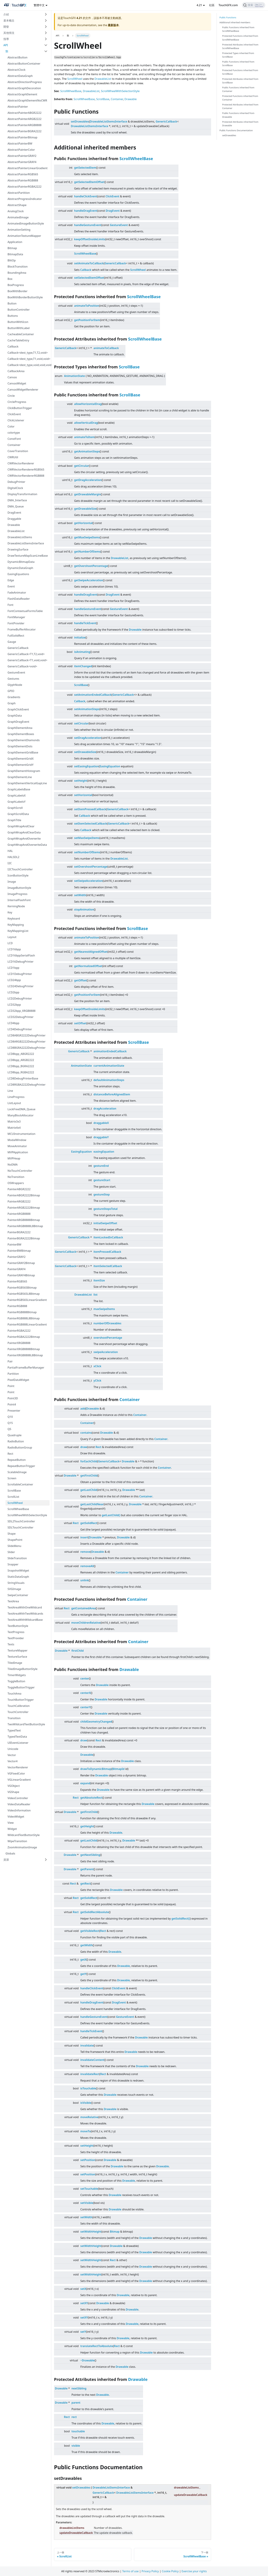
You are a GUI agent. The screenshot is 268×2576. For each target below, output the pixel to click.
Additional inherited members (234, 22)
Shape (12, 1533)
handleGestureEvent (87, 225)
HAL (10, 851)
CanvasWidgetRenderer (23, 389)
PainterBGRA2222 (19, 1232)
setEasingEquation (86, 766)
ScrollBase (14, 1490)
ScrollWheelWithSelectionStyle (27, 1515)
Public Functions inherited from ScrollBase (238, 63)
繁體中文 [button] (39, 5)
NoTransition (16, 1177)
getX (83, 1959)
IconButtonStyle (18, 875)
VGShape (13, 1792)
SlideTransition (17, 1558)
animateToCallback (106, 348)
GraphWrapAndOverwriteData (27, 845)
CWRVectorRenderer (21, 463)
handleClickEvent (85, 196)
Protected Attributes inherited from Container (240, 106)
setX (83, 2289)
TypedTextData (17, 1736)
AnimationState (74, 376)
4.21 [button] (199, 5)
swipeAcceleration (105, 1352)
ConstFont (14, 439)
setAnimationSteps (86, 709)
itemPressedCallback (107, 1252)
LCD (10, 943)
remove (85, 1552)
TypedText (14, 1730)
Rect (10, 1454)
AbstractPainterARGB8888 (25, 125)
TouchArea (14, 1693)
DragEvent (14, 512)
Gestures (13, 679)
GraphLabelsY (16, 802)
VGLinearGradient (19, 1780)
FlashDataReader (19, 599)
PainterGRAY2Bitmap (21, 1263)
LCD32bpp (14, 1005)
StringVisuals (16, 1583)
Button (12, 303)
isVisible (85, 2103)
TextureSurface (17, 1657)
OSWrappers (16, 1183)
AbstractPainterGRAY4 (22, 162)
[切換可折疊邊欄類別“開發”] (46, 26)
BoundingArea (17, 273)
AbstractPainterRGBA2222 (25, 186)
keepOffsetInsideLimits (89, 239)
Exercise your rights (194, 2571)
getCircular (81, 466)
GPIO (11, 691)
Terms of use (130, 2571)
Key (10, 912)
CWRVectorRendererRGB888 (26, 476)
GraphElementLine (20, 777)
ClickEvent (14, 414)
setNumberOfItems (87, 852)
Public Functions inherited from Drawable (238, 115)
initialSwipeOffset (105, 1223)
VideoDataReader (19, 1804)
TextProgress (16, 1632)
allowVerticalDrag (86, 423)
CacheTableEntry (18, 340)
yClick (97, 1380)
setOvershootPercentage (90, 866)
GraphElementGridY (21, 765)
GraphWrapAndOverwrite (24, 838)
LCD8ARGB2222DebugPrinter (26, 1041)
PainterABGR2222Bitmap (24, 1195)
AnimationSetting (19, 230)
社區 (212, 5)
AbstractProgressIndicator (25, 199)
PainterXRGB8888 (19, 1343)
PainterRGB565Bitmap (22, 1287)
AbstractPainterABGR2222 (25, 113)
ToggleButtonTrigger (21, 1687)
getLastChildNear (92, 1504)
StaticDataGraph (18, 1577)
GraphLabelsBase (19, 789)
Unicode (13, 1749)
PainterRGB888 (17, 1306)
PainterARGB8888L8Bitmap (25, 1226)
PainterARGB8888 (19, 1214)
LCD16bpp (14, 949)
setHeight (80, 781)
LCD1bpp (13, 968)
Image (12, 881)
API (5, 45)
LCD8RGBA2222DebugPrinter (26, 1084)
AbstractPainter (18, 106)
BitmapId (118, 1769)
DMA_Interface (17, 500)
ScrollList (13, 1497)
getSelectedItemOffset (89, 182)
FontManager (16, 617)
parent (75, 2402)
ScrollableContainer (20, 1484)
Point (11, 1386)
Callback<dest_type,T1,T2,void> (28, 353)
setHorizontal (83, 795)
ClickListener (16, 420)
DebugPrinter (16, 482)
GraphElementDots (20, 746)
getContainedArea (83, 1608)
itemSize (99, 1280)
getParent (87, 1869)
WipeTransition (17, 1841)
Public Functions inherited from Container (238, 89)
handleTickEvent (85, 623)
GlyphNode (15, 685)
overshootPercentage (107, 1338)
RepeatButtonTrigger (21, 1466)
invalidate (86, 2045)
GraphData (15, 715)
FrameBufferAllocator (22, 629)
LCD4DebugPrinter (20, 1029)
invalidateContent (92, 2060)
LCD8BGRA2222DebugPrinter (26, 1048)
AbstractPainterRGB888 (23, 180)
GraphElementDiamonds (24, 740)
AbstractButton (17, 57)
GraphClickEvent (18, 709)
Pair (10, 1361)
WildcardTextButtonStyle (24, 1835)
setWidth (80, 895)
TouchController (18, 1712)
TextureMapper (18, 1650)
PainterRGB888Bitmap (22, 1312)
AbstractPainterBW (20, 143)
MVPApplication (18, 1152)
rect (74, 2417)
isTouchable (88, 2088)
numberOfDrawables (107, 1323)
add (82, 1408)
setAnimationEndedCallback (93, 695)
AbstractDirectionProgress (25, 82)
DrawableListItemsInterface (26, 543)
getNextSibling (90, 1855)
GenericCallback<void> (22, 666)
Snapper (13, 1564)
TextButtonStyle (18, 1626)
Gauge (12, 642)
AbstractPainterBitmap (22, 137)
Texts (11, 1644)
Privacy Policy (150, 2571)
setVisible (86, 2203)
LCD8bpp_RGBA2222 (21, 1072)
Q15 (10, 1423)
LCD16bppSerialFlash (21, 955)
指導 (6, 39)
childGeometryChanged (96, 1721)
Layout (12, 937)
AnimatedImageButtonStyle (26, 223)
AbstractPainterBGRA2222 (25, 131)
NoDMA (13, 1164)
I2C (10, 863)
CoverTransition (18, 451)
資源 (6, 1859)
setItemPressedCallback (90, 809)
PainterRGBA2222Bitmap (24, 1337)
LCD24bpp (14, 980)
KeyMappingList (18, 931)
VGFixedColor (16, 1773)
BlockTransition (18, 266)
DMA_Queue (16, 506)
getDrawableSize (85, 509)
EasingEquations (18, 574)
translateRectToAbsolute (96, 2346)
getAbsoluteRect (91, 1797)
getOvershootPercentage (91, 566)
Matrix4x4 (14, 1128)
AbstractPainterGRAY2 (22, 156)
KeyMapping (16, 925)
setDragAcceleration (87, 738)
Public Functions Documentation (236, 130)
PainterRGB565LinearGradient (27, 1300)
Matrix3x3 (14, 1121)
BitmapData (15, 254)
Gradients (14, 697)
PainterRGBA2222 (19, 1331)
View (11, 1823)
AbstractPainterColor (21, 150)
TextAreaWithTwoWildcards (25, 1613)
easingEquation (103, 1151)
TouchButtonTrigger (21, 1700)
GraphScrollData (18, 814)
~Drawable (87, 2360)
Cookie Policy (170, 2571)
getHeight (87, 1826)
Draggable (14, 519)
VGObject (14, 1786)
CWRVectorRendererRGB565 (26, 469)
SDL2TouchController (21, 1521)
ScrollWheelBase (18, 1509)
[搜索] (253, 5)
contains (86, 1433)
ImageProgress (17, 894)
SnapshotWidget (18, 1570)
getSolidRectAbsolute (94, 1912)
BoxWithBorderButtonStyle (25, 297)
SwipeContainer (18, 1595)
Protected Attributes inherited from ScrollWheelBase (240, 46)
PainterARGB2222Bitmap (24, 1207)
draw (83, 1447)
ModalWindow (17, 1140)
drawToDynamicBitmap (95, 1769)
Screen (12, 1478)
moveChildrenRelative (85, 1623)
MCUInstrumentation (21, 1134)
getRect (85, 1883)
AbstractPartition (19, 193)
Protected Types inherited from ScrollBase (238, 55)
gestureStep (101, 1194)
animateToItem (84, 437)
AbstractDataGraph (20, 76)
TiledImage (15, 1663)
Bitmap (12, 248)
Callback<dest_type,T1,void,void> (29, 359)
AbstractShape (17, 205)
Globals (10, 1853)
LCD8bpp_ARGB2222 (21, 1060)
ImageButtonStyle (19, 888)
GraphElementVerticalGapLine (27, 783)
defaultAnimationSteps (108, 1080)
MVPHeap (14, 1158)
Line (10, 1091)
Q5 (9, 1429)
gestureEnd (101, 1166)
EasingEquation (110, 766)
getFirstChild (88, 1475)
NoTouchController (20, 1171)
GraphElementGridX (21, 758)
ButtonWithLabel (19, 328)
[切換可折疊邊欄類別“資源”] (46, 1859)
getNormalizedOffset (88, 966)
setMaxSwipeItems (86, 838)
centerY (85, 1707)
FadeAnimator (17, 592)
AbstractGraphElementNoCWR (27, 100)
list (95, 1294)
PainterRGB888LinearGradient (27, 1324)
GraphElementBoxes (21, 734)
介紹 (6, 14)
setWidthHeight (90, 2231)
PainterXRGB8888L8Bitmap (25, 1355)
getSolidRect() (180, 1918)
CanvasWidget (17, 383)
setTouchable (89, 2189)
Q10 (10, 1417)
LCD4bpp (13, 1023)
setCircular (81, 723)
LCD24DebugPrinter (21, 986)
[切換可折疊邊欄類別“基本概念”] (46, 20)
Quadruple (15, 1435)
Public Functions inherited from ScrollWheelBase (238, 29)
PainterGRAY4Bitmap (21, 1275)
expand (85, 1783)
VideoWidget (16, 1816)
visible (75, 2446)
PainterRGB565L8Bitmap (24, 1294)
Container (14, 445)
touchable (78, 2431)
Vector (12, 1755)
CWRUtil (13, 457)
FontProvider (16, 623)
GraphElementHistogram (24, 771)
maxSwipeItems (104, 1309)
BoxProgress (16, 285)
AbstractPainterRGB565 (23, 174)
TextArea (13, 1601)
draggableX (101, 1123)
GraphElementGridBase (23, 752)
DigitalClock (15, 488)
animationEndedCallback (110, 1051)
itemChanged (83, 666)
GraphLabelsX (17, 795)
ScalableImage (17, 1472)
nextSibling (78, 2388)
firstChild (77, 1651)
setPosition (87, 2160)
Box (10, 279)
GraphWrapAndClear (21, 826)
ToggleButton (16, 1681)
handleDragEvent (85, 211)
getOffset (80, 980)
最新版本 (113, 25)
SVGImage (14, 1589)
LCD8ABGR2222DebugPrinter (26, 1035)
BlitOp (12, 260)
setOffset (80, 1023)
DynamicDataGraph (20, 568)
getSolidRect (88, 1523)
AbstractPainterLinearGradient (28, 168)
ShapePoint (15, 1540)
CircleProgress (17, 402)
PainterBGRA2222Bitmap (24, 1238)
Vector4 (12, 1761)
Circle (11, 396)
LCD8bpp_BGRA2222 (21, 1066)
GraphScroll (15, 808)
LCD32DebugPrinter (21, 1017)
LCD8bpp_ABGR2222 (21, 1054)
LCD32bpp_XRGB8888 (22, 1011)
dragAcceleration (104, 1108)
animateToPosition (86, 306)
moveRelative (89, 2117)
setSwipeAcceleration (88, 881)
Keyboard (14, 918)
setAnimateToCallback (89, 263)
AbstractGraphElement (22, 94)
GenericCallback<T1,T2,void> (26, 654)
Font (10, 605)
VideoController (18, 1798)
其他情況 (8, 33)
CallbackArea (16, 371)
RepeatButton (17, 1460)
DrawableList (16, 531)
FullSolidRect (16, 635)
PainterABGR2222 (19, 1189)
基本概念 (8, 20)
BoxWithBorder (18, 291)
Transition (14, 1718)
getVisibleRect (89, 1931)
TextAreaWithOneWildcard (25, 1607)
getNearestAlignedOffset (91, 952)
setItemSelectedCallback (90, 823)
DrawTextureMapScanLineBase (28, 556)
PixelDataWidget (18, 1380)
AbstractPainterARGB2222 (25, 119)
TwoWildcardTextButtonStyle (26, 1724)
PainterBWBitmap (19, 1251)
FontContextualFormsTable (25, 611)
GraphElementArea (20, 728)
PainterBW (14, 1244)
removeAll (87, 1566)
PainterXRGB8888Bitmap (24, 1349)
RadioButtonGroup (20, 1447)
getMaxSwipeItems (87, 537)
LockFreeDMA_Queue (21, 1109)
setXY (84, 2303)
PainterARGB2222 (19, 1201)
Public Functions (227, 17)
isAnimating (82, 652)
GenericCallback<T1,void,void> (27, 660)
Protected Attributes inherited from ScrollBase (240, 80)
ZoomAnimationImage (22, 1847)
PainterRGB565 (17, 1281)
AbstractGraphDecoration (24, 88)
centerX (85, 1693)
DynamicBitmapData (21, 562)
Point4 (12, 1404)
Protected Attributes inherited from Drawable (240, 123)
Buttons (13, 316)
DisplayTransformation (22, 494)
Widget (12, 1829)
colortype (14, 432)
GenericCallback (18, 648)
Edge (11, 580)
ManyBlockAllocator (21, 1115)
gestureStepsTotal (105, 1209)
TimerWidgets (17, 1675)
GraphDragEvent (18, 722)
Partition (13, 1374)
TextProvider (16, 1638)
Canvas (12, 377)
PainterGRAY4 (16, 1269)
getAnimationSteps (87, 451)
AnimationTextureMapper (24, 236)
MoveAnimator (17, 1146)
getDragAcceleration (88, 480)
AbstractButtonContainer (24, 63)
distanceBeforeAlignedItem (111, 1094)
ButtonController (19, 309)
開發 (6, 27)
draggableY (101, 1137)
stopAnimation (84, 909)
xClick (97, 1366)
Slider (11, 1552)
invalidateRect (89, 2074)
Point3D (13, 1398)
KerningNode (16, 906)
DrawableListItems (20, 537)
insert (84, 1537)
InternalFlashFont (19, 900)
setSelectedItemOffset (89, 278)
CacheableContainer (21, 334)
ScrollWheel (15, 1503)
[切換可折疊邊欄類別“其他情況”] (46, 33)
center (84, 1678)
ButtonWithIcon (18, 322)
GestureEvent (16, 672)
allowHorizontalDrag (88, 404)
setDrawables (80, 121)
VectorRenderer (18, 1767)
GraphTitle (14, 820)
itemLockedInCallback (108, 1237)
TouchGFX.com (228, 5)
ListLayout (14, 1103)
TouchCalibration (19, 1706)
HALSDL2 (13, 857)
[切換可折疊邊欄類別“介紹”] (46, 14)
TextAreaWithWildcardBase (25, 1620)
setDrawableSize (85, 752)
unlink (84, 1580)
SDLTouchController (20, 1527)
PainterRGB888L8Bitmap (24, 1318)
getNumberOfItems (87, 551)
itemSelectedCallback (107, 1266)
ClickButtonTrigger (20, 408)
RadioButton (16, 1441)
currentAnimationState (108, 1066)
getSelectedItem (85, 167)
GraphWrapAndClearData (24, 832)
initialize (79, 637)
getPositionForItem (87, 320)
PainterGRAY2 (16, 1257)
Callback (13, 346)
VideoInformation (19, 1810)
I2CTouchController (20, 869)
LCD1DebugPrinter (20, 974)
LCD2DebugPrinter (20, 998)
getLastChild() (111, 1515)
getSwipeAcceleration (88, 580)
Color (11, 426)
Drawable (14, 525)
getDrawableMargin (87, 494)
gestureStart (101, 1180)
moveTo (85, 2131)
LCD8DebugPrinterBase (23, 1078)
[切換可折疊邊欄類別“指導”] (46, 39)
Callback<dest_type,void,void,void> (29, 365)
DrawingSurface (18, 549)
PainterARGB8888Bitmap (24, 1220)
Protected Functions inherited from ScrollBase (240, 72)
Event (11, 586)
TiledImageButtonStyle (22, 1669)
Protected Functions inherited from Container (240, 97)
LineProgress (16, 1097)
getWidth (86, 1945)
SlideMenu (14, 1546)
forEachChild (88, 1461)
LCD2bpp (13, 992)
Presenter (14, 1410)
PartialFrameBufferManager (26, 1367)
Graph (12, 703)
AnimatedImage (18, 217)
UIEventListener (18, 1743)
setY (83, 2332)
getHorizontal (83, 523)
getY (83, 1974)
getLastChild (88, 1490)
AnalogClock (16, 211)
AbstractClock (16, 70)
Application (15, 242)
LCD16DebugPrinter (21, 961)
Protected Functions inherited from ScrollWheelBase (240, 37)
